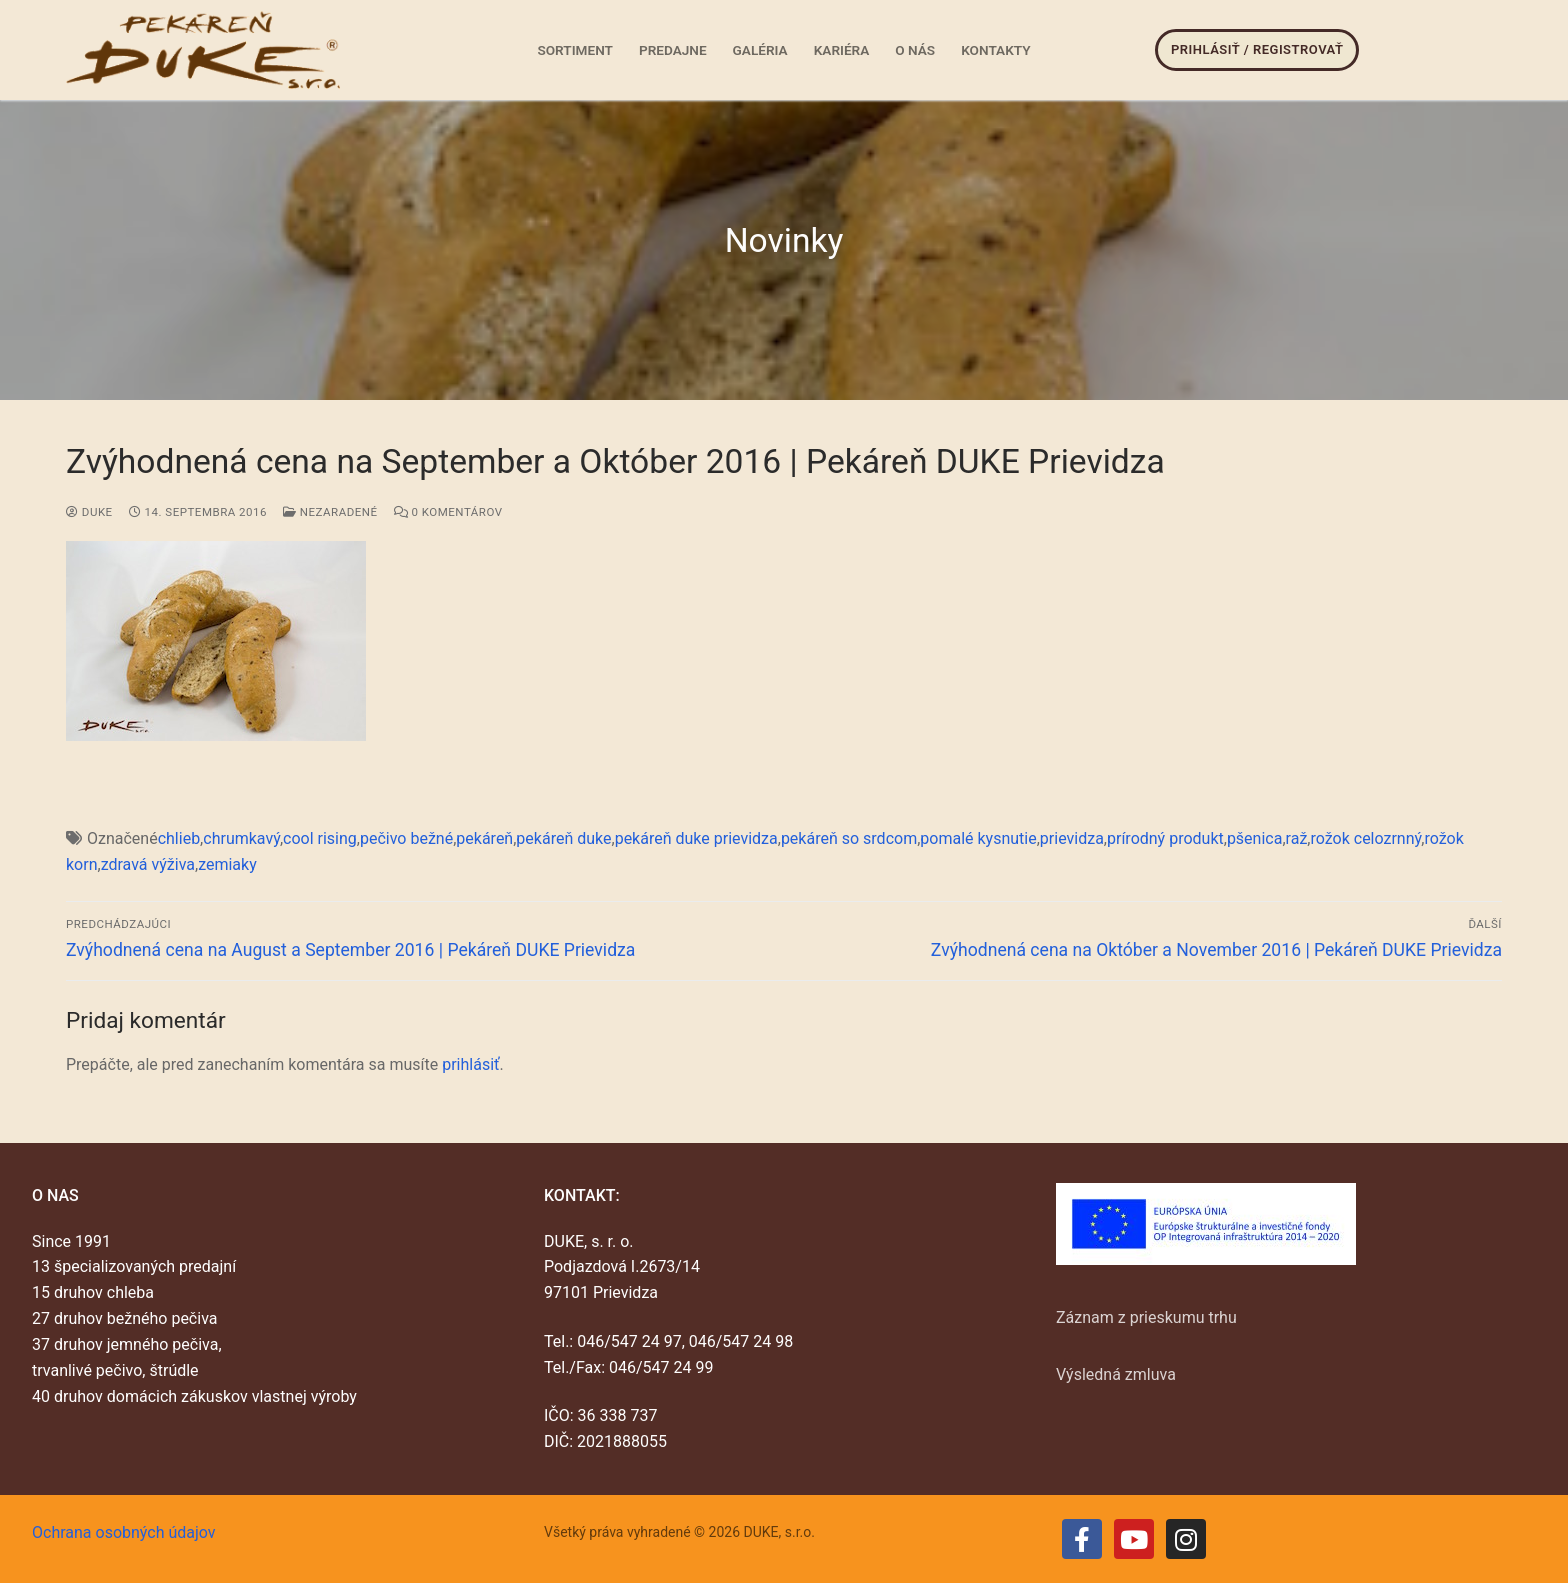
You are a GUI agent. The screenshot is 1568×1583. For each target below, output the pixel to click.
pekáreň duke (563, 838)
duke (89, 512)
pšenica (1255, 838)
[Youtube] (1134, 1539)
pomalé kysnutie (978, 838)
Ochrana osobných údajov (124, 1532)
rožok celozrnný (1365, 838)
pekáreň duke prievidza (696, 838)
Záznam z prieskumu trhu (1146, 1317)
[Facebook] (1082, 1539)
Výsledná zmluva (1116, 1374)
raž (1297, 838)
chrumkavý (241, 838)
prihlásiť (470, 1064)
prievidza (1072, 838)
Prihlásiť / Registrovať (1257, 49)
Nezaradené (330, 512)
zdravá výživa (148, 864)
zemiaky (227, 864)
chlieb (179, 838)
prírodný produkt (1165, 838)
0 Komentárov (448, 512)
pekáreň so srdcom (849, 838)
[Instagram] (1186, 1539)
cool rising (320, 838)
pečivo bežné (406, 838)
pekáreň (484, 838)
